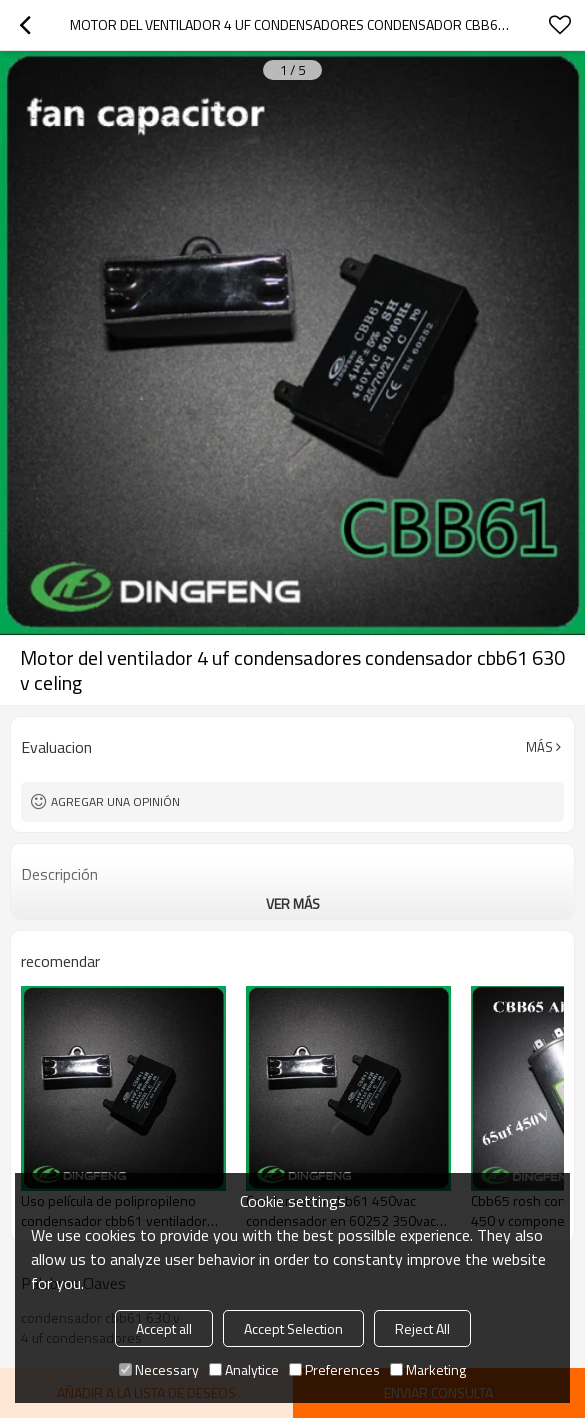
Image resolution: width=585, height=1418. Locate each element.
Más (539, 747)
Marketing (428, 1369)
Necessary (159, 1369)
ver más (293, 903)
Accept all (164, 1328)
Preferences (334, 1369)
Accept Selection (293, 1328)
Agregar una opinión (115, 801)
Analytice (244, 1369)
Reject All (422, 1328)
